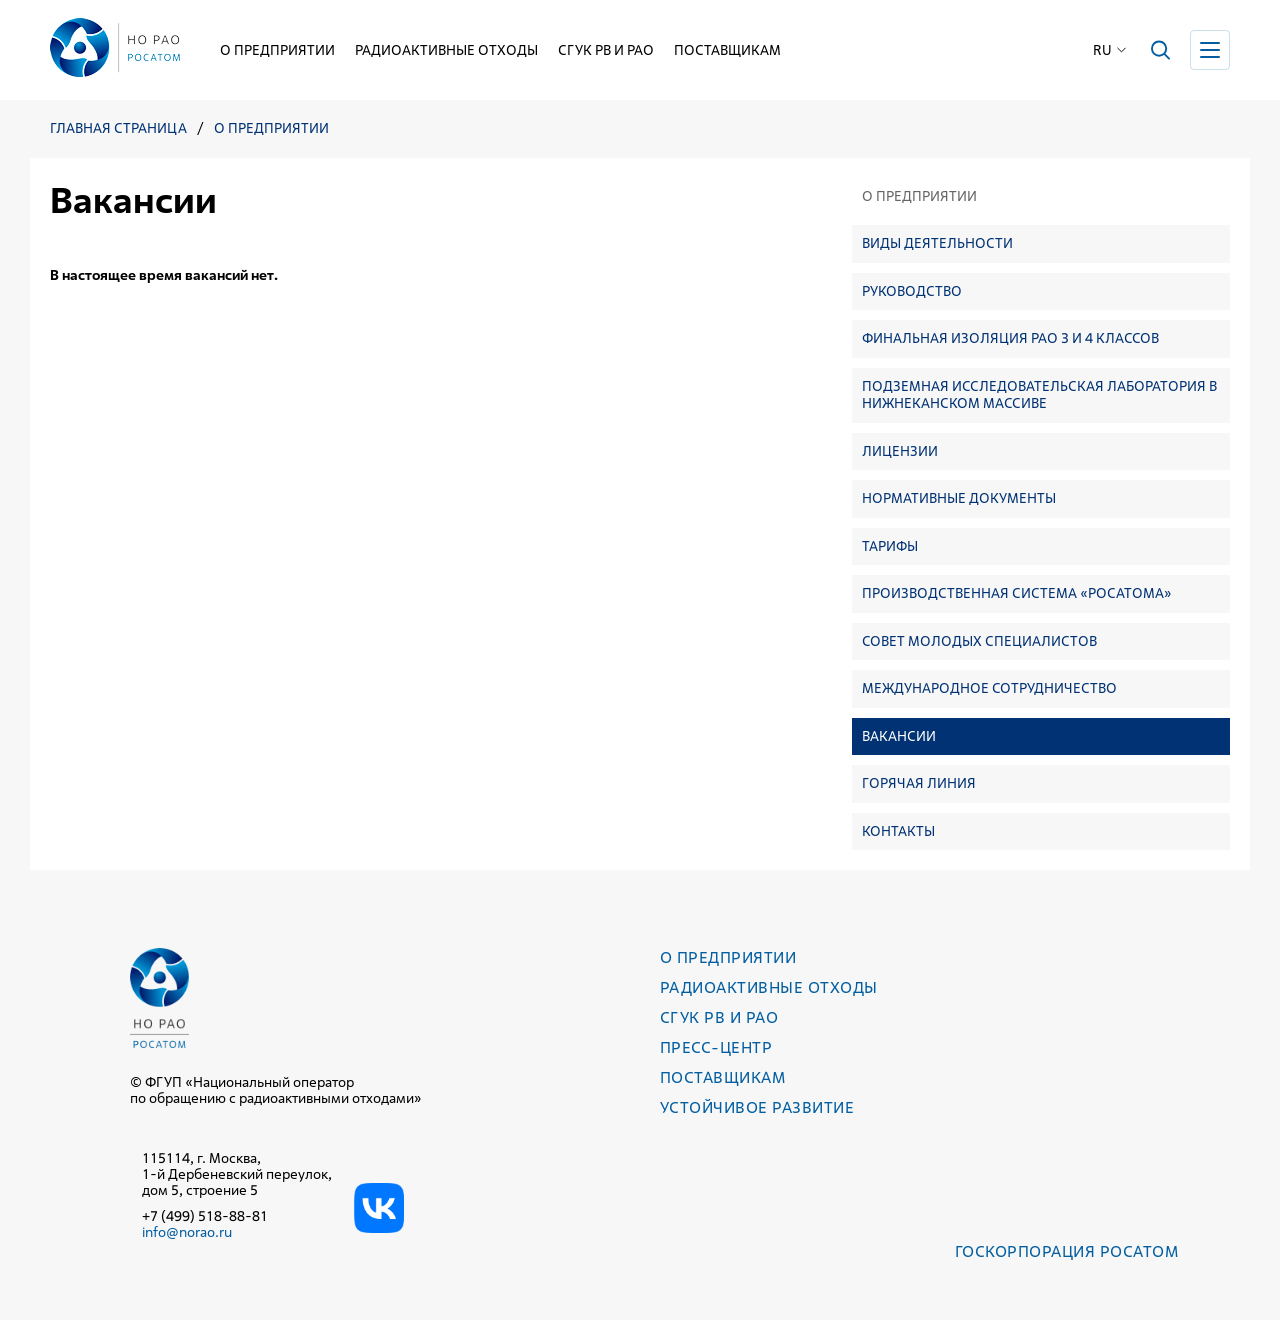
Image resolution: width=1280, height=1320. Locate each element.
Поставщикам (727, 50)
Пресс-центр (716, 1047)
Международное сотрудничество (989, 688)
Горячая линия (919, 783)
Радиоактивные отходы (446, 50)
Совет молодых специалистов (979, 641)
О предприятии (277, 50)
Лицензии (900, 451)
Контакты (898, 831)
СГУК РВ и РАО (606, 50)
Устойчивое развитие (757, 1107)
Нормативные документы (959, 498)
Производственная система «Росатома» (1017, 593)
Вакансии (899, 736)
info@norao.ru (187, 1232)
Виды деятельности (937, 243)
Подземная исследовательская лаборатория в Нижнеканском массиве (1039, 395)
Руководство (912, 291)
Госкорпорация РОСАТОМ (1066, 1251)
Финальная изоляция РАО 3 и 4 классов (1010, 338)
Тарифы (890, 546)
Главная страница (118, 128)
